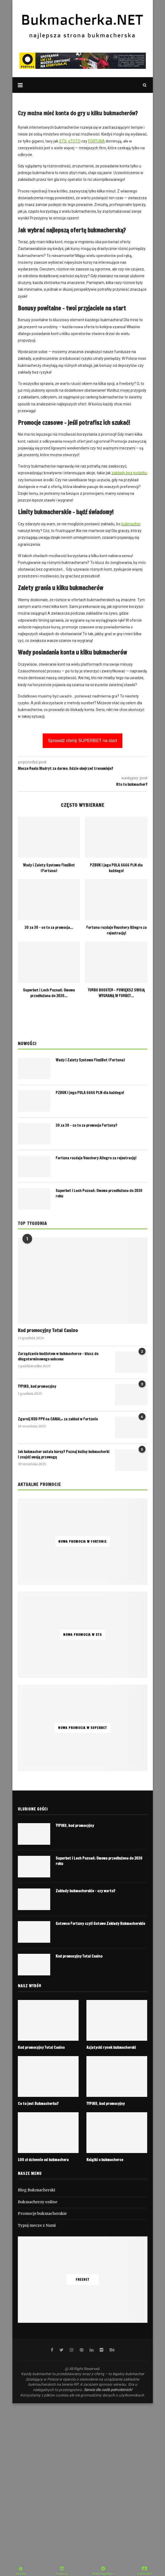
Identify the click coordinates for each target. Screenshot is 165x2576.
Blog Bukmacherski (36, 2190)
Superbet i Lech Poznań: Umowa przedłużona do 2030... (49, 992)
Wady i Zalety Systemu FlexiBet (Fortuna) (49, 868)
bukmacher (131, 524)
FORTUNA (96, 141)
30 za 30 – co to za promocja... (49, 927)
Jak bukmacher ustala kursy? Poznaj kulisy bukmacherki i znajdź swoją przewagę (63, 1454)
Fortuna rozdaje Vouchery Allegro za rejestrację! (116, 930)
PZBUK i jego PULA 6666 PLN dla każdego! (116, 868)
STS (62, 141)
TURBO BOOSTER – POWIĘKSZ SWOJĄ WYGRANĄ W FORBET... (116, 992)
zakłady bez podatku (129, 473)
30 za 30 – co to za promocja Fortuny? (86, 1125)
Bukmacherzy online (37, 2201)
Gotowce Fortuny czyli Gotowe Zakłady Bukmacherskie (100, 1923)
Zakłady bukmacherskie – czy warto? (85, 1891)
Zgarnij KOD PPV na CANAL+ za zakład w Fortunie (58, 1419)
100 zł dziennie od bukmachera (43, 2159)
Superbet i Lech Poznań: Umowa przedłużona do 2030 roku (99, 1193)
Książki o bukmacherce (104, 2159)
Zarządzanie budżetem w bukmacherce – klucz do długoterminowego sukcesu (58, 1356)
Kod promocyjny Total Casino (48, 1330)
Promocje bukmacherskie (42, 2213)
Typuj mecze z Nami (37, 2225)
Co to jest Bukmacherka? (38, 2103)
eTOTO (74, 141)
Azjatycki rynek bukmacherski (111, 2047)
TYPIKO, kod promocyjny (37, 1386)
